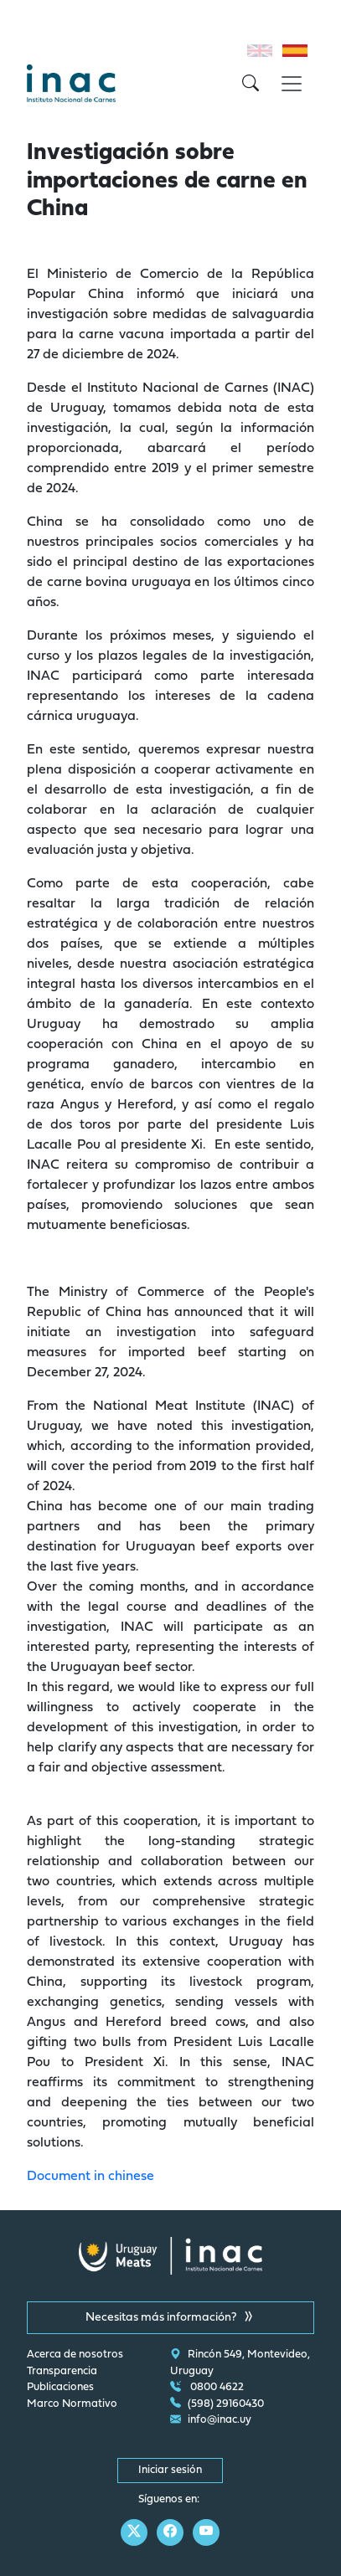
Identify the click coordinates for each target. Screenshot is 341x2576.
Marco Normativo (72, 2404)
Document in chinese (90, 2177)
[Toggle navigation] (291, 84)
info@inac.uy (210, 2420)
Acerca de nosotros (75, 2355)
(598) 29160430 (217, 2404)
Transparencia (62, 2372)
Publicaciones (60, 2388)
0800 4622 (207, 2388)
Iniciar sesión (170, 2470)
